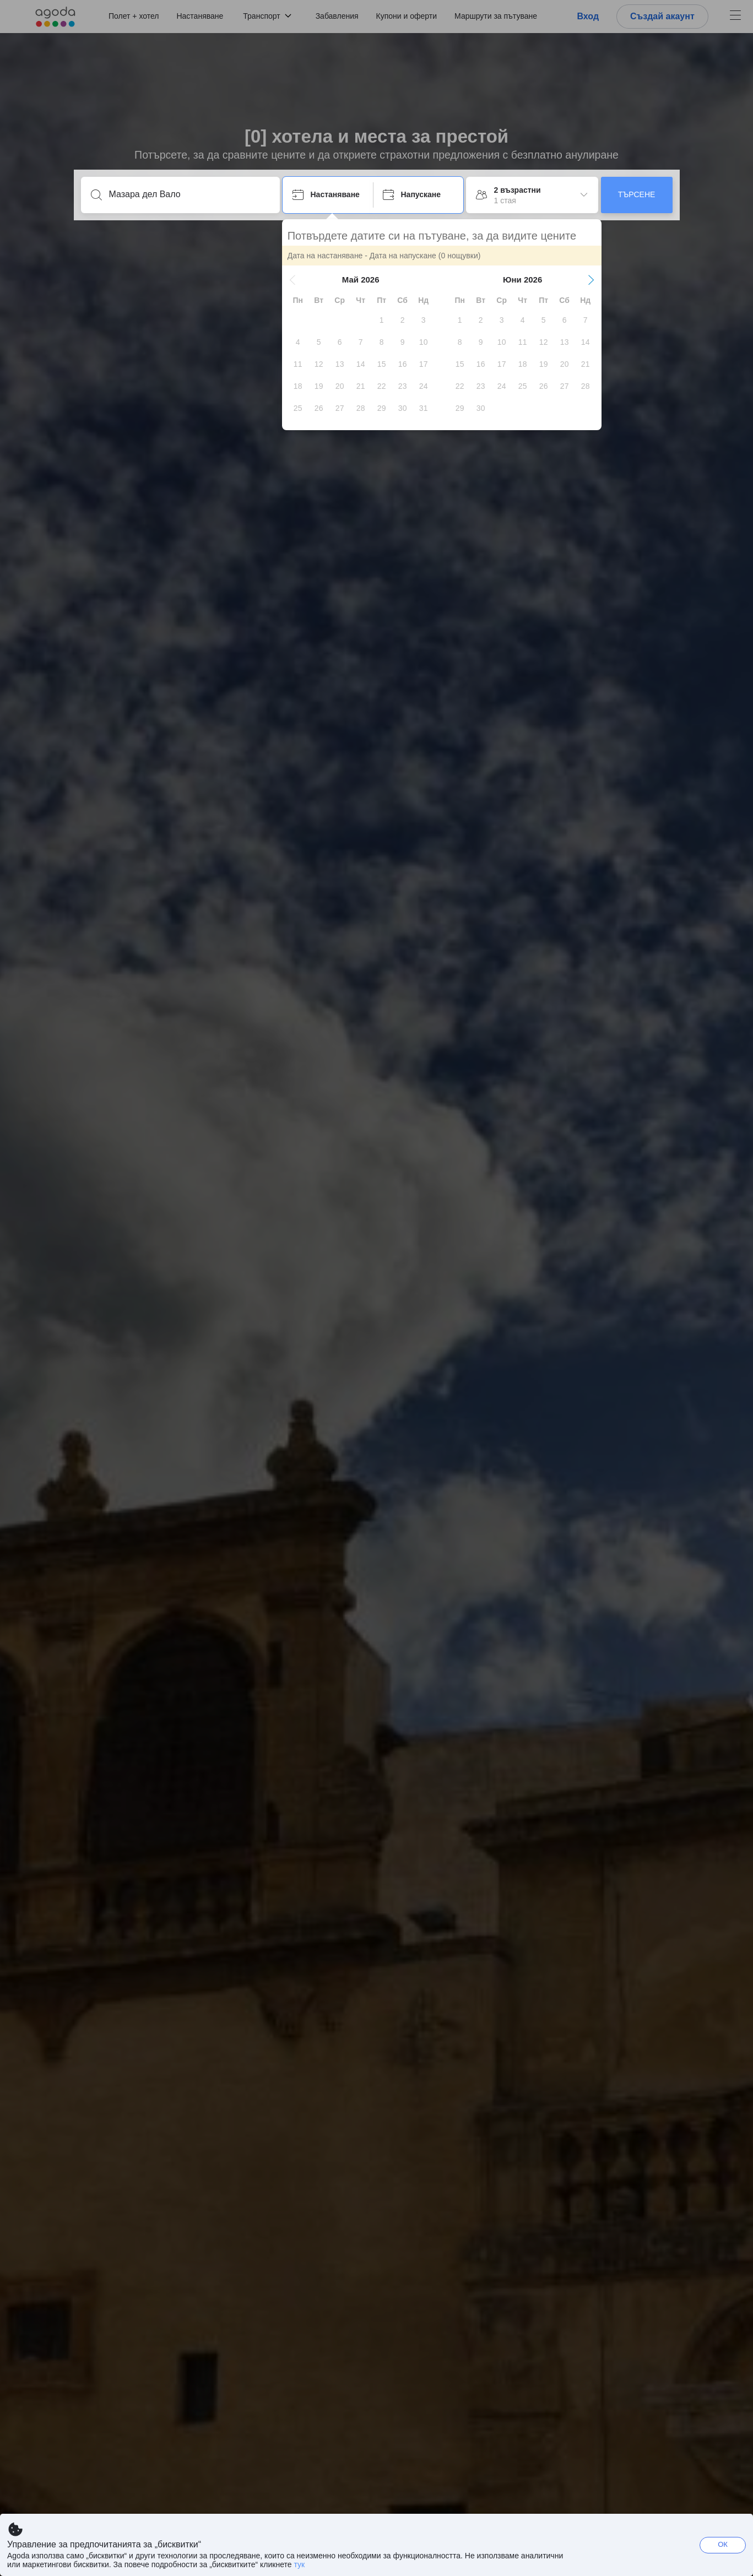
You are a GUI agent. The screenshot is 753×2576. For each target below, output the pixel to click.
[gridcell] (382, 320)
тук (299, 2564)
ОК (723, 2544)
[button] (293, 280)
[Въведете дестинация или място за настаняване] (189, 194)
